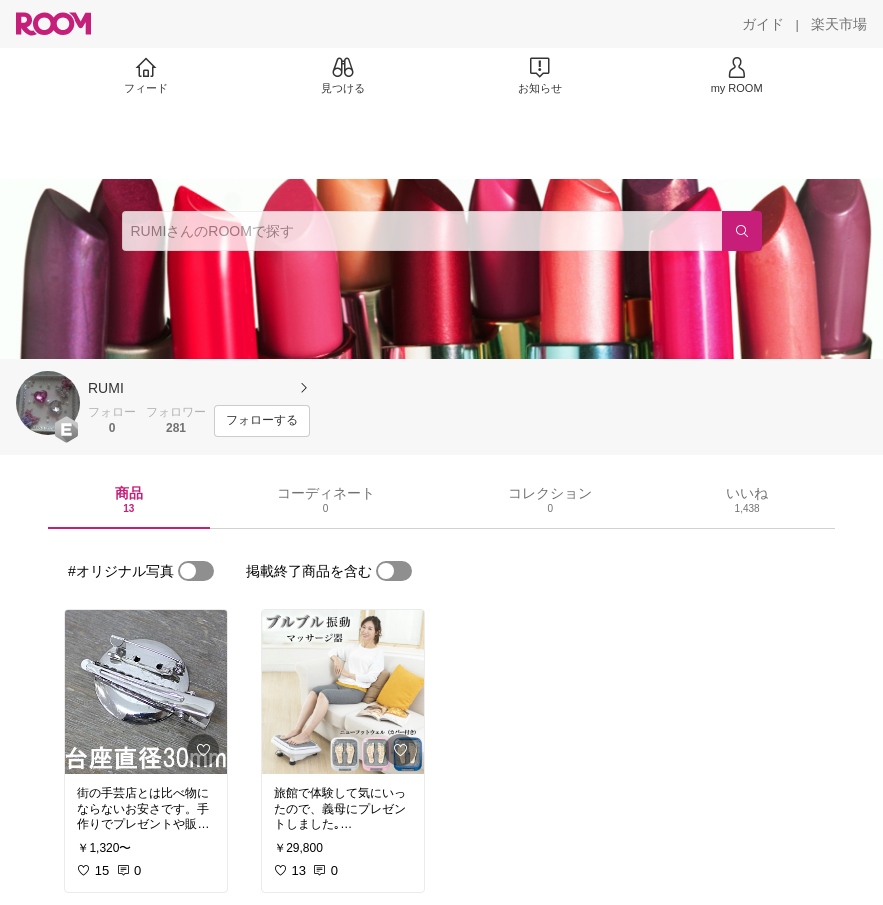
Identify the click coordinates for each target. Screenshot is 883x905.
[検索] (742, 231)
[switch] (196, 571)
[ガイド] (763, 24)
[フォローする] (262, 421)
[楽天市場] (839, 24)
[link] (146, 692)
